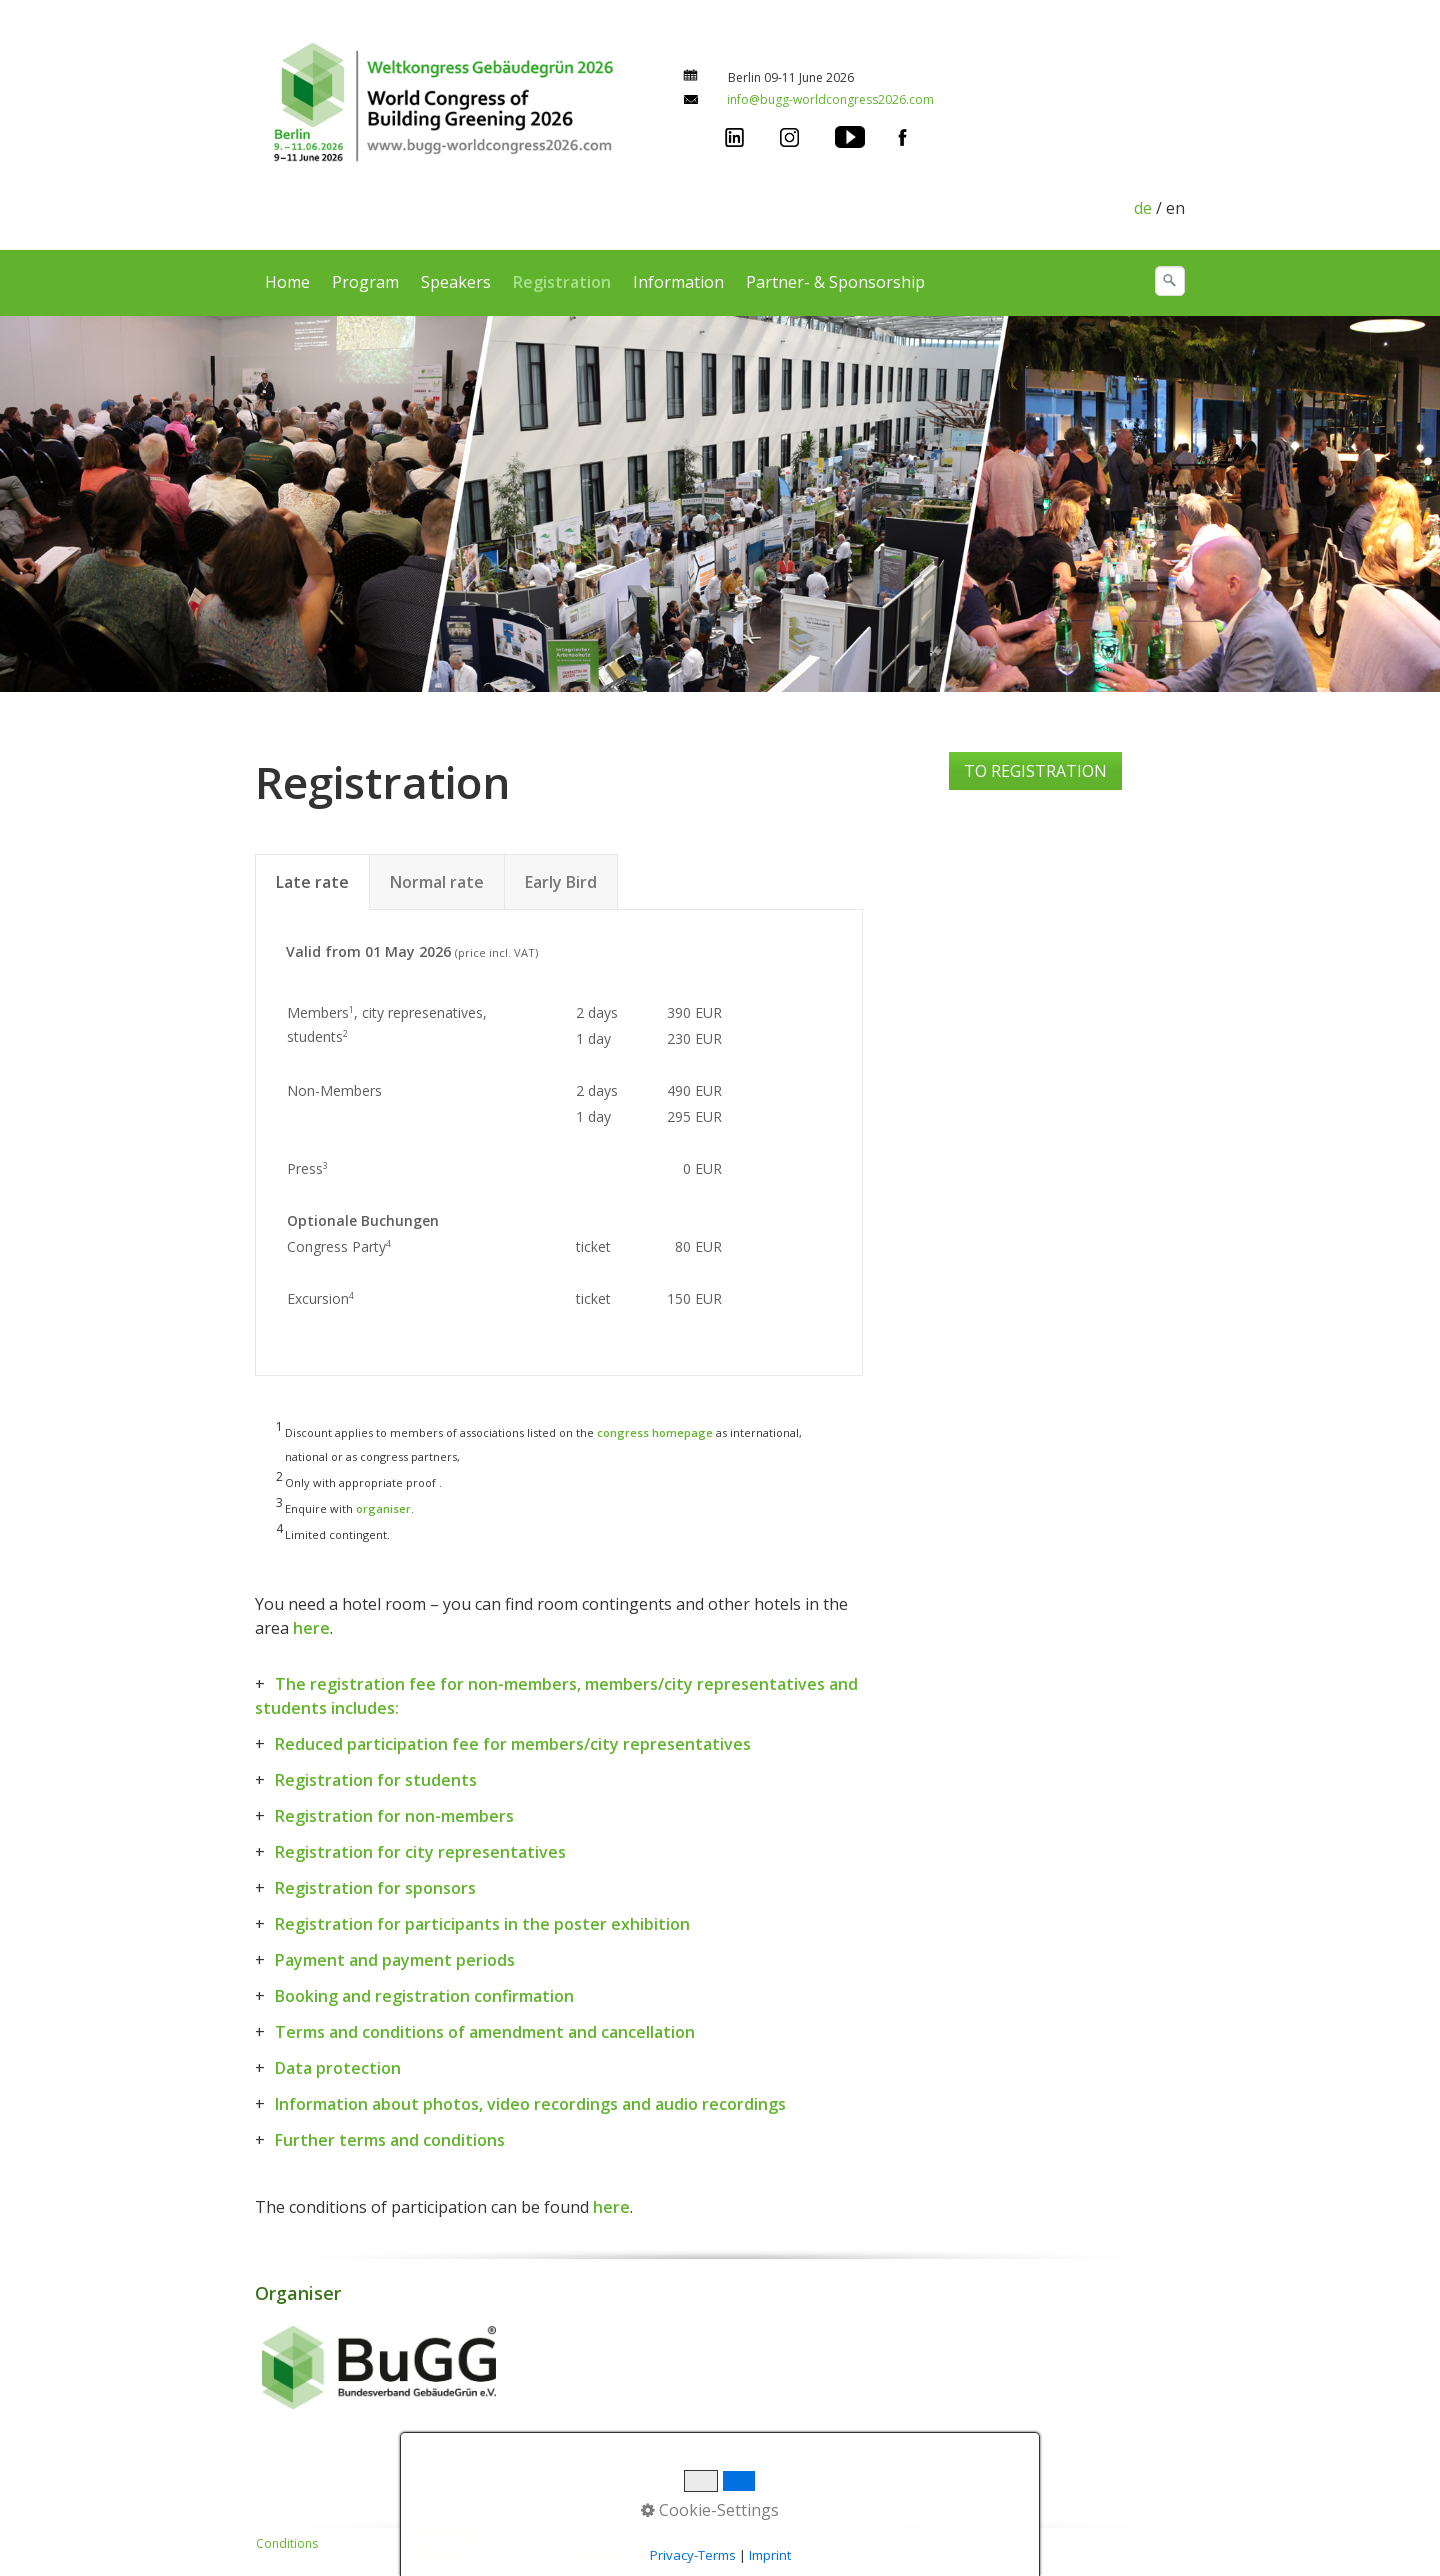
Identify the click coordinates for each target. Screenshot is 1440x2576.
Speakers (456, 282)
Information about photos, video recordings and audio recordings (530, 2104)
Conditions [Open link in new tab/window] (287, 2543)
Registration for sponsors (375, 1888)
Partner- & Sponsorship (835, 282)
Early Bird (561, 882)
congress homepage (655, 1432)
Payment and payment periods (395, 1960)
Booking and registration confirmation (424, 1996)
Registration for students (376, 1780)
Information (678, 282)
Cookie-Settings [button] (710, 2510)
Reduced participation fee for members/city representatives (513, 1744)
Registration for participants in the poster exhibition (482, 1924)
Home (287, 282)
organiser (383, 1508)
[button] (1035, 771)
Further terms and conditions (390, 2140)
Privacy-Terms (693, 2555)
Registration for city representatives (420, 1852)
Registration (562, 282)
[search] (1170, 281)
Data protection (338, 2068)
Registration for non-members (394, 1816)
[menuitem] (288, 282)
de (1143, 208)
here (311, 1628)
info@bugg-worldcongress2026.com (830, 99)
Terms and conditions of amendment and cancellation (485, 2032)
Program (365, 282)
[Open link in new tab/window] (734, 135)
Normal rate (437, 882)
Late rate (312, 882)
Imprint (770, 2555)
